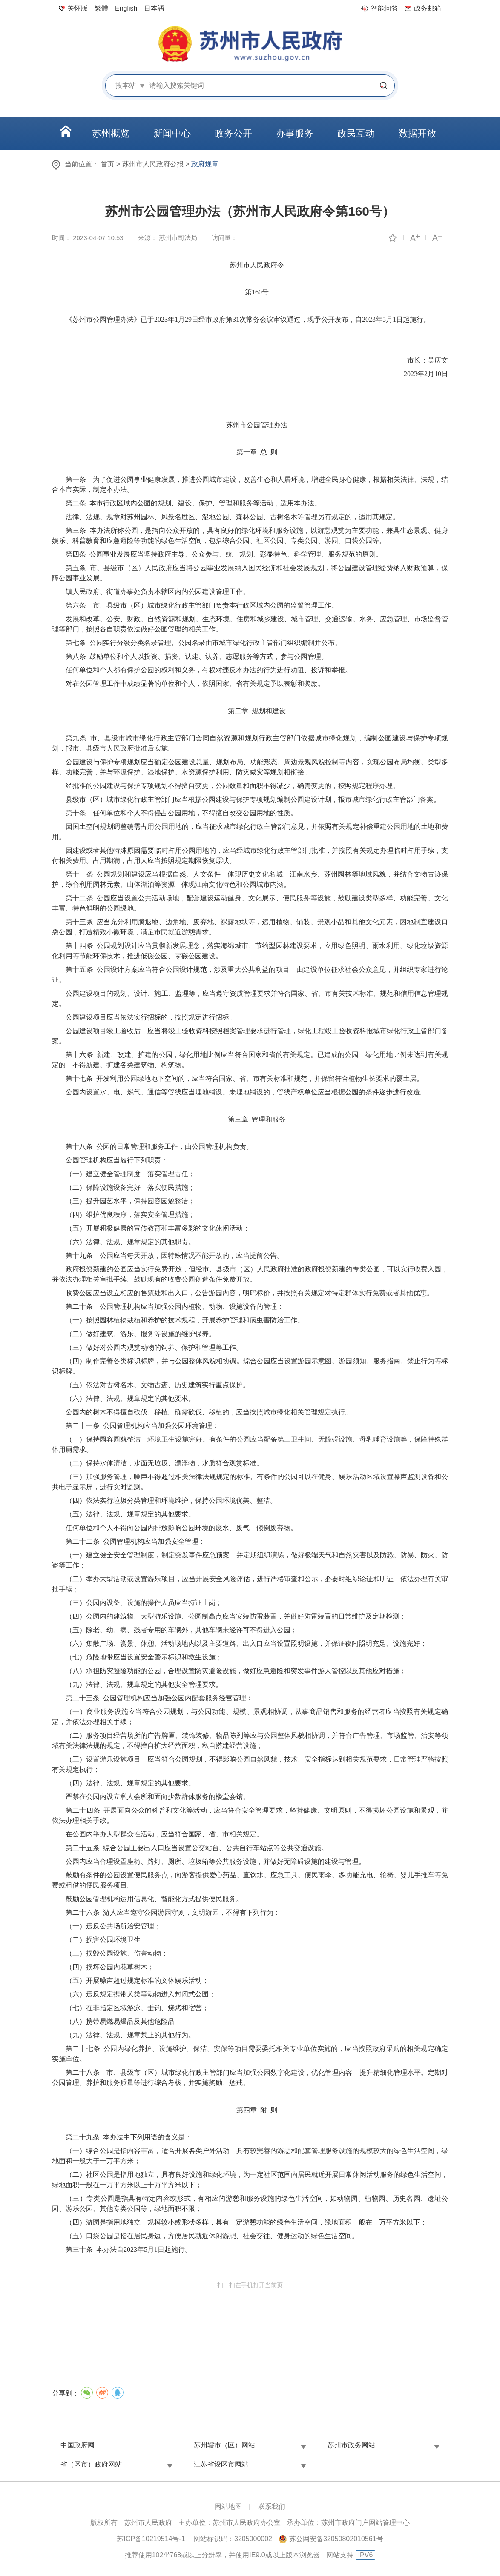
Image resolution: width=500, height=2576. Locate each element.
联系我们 (271, 2506)
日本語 (154, 8)
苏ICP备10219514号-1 (151, 2538)
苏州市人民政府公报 (153, 164)
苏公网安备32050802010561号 (336, 2538)
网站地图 (228, 2506)
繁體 (101, 8)
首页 (107, 164)
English (126, 8)
